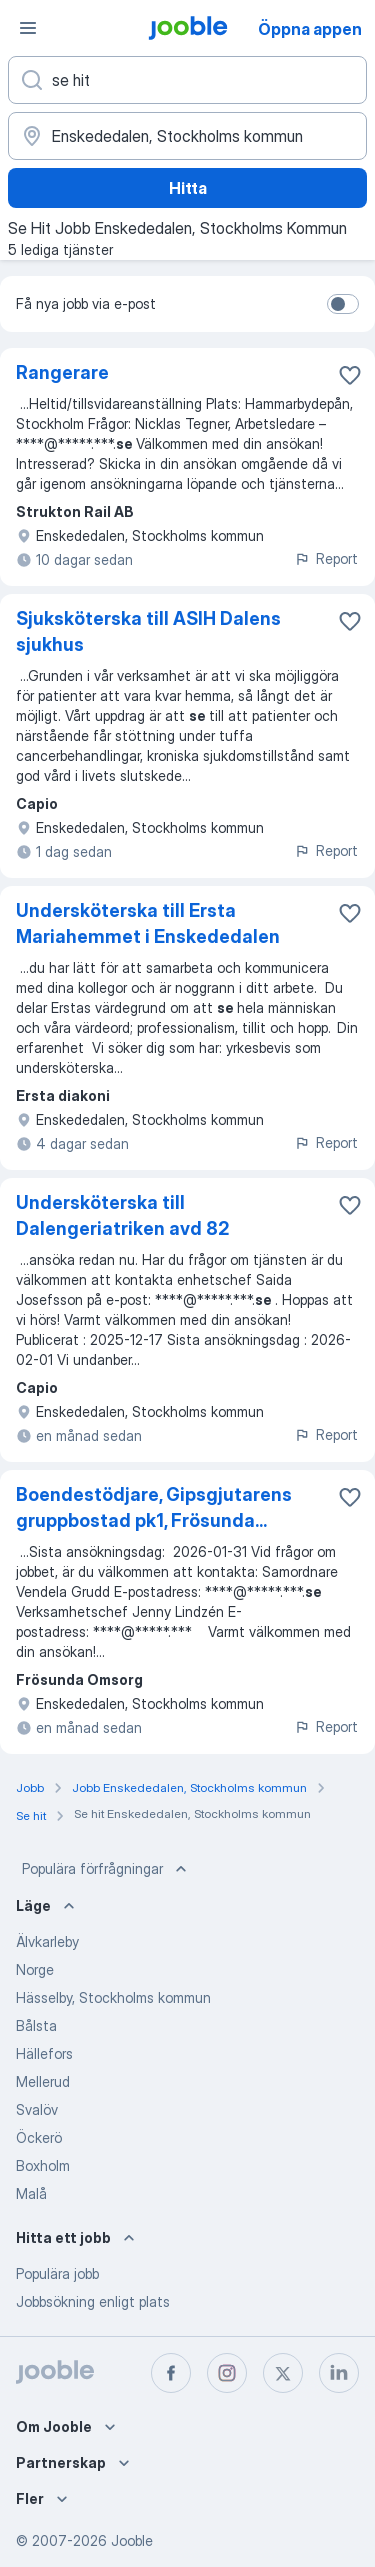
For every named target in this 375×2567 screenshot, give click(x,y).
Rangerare (62, 372)
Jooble (132, 2540)
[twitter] (283, 2373)
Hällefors (44, 2053)
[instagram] (227, 2373)
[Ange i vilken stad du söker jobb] (187, 136)
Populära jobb (57, 2273)
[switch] (343, 304)
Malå (31, 2193)
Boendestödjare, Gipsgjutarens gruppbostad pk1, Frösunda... (154, 1507)
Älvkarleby (47, 1941)
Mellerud (43, 2081)
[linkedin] (339, 2373)
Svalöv (37, 2109)
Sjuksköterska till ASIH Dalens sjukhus (148, 631)
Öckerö (39, 2137)
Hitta (188, 188)
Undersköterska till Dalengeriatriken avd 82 (122, 1215)
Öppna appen (310, 29)
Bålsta (36, 2025)
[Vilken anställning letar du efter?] (187, 80)
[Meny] (28, 28)
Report (326, 558)
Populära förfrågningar (106, 1869)
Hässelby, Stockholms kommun (113, 1997)
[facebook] (171, 2373)
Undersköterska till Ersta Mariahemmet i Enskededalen (148, 923)
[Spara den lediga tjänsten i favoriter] (350, 375)
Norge (35, 1969)
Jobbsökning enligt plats (93, 2301)
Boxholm (43, 2165)
